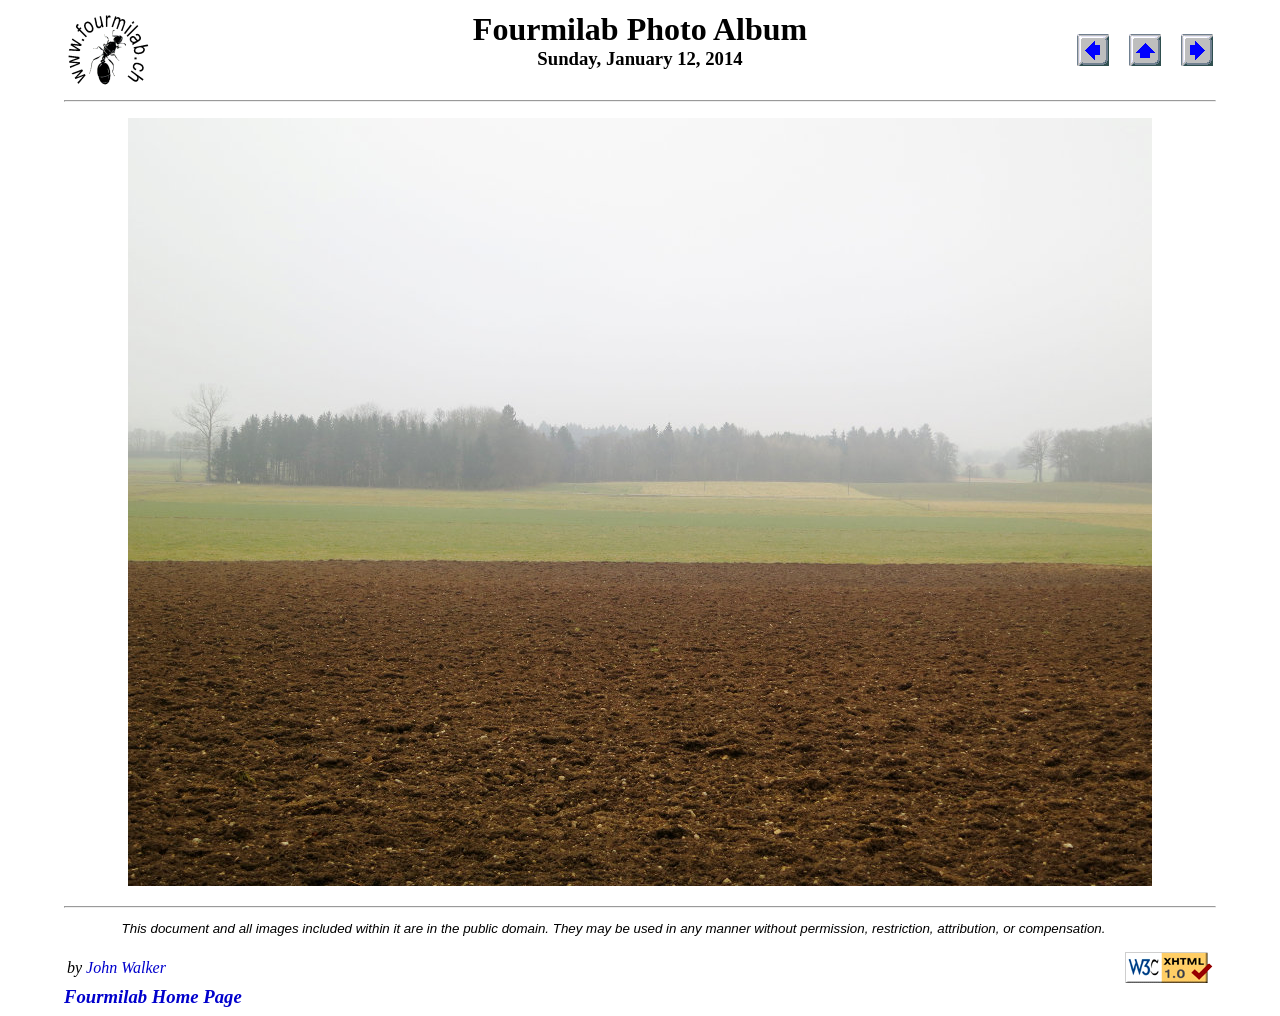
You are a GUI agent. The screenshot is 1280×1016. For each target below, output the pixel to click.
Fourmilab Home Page (153, 996)
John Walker (126, 967)
